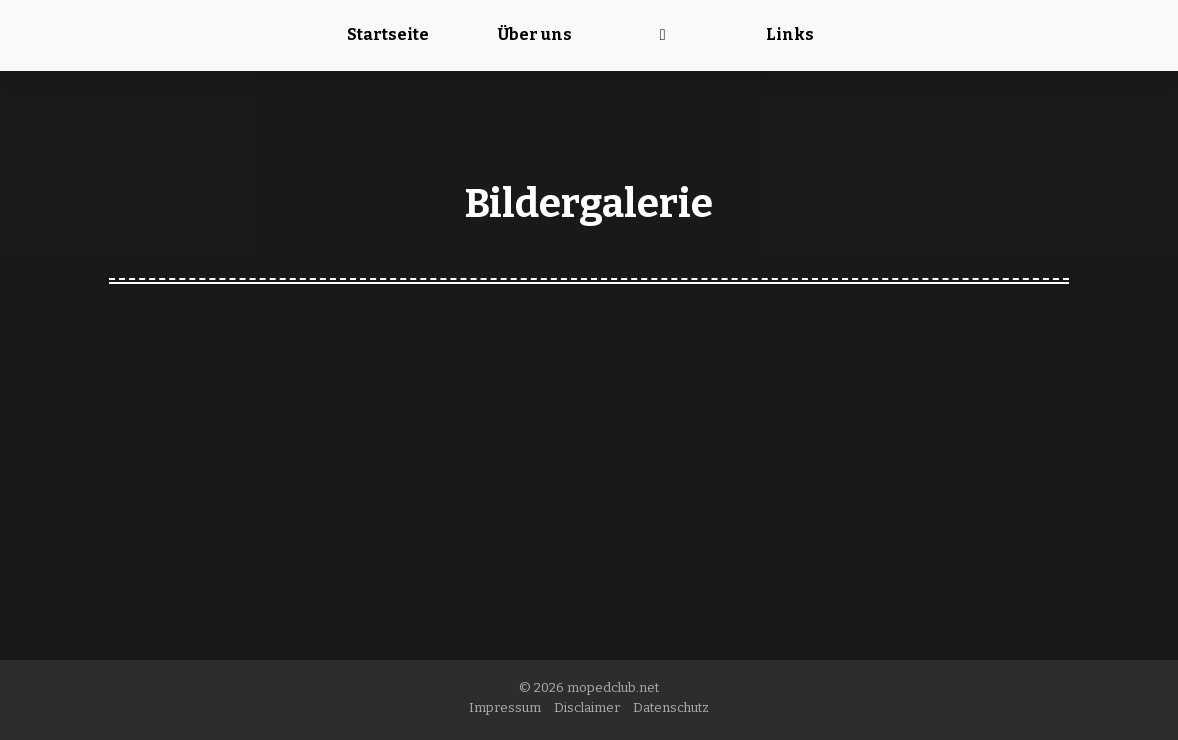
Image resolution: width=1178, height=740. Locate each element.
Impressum (505, 707)
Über (535, 34)
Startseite (388, 34)
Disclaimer (587, 707)
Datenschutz (671, 707)
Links (790, 34)
